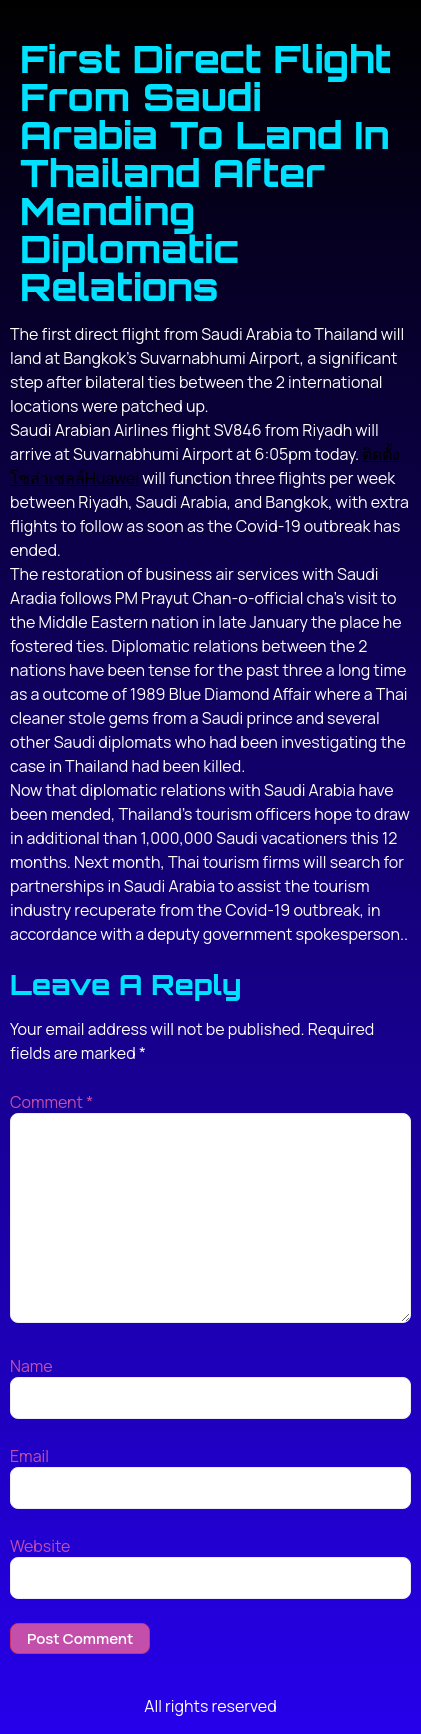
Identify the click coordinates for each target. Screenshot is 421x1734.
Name (31, 1366)
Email (29, 1456)
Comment (51, 1102)
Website (40, 1546)
